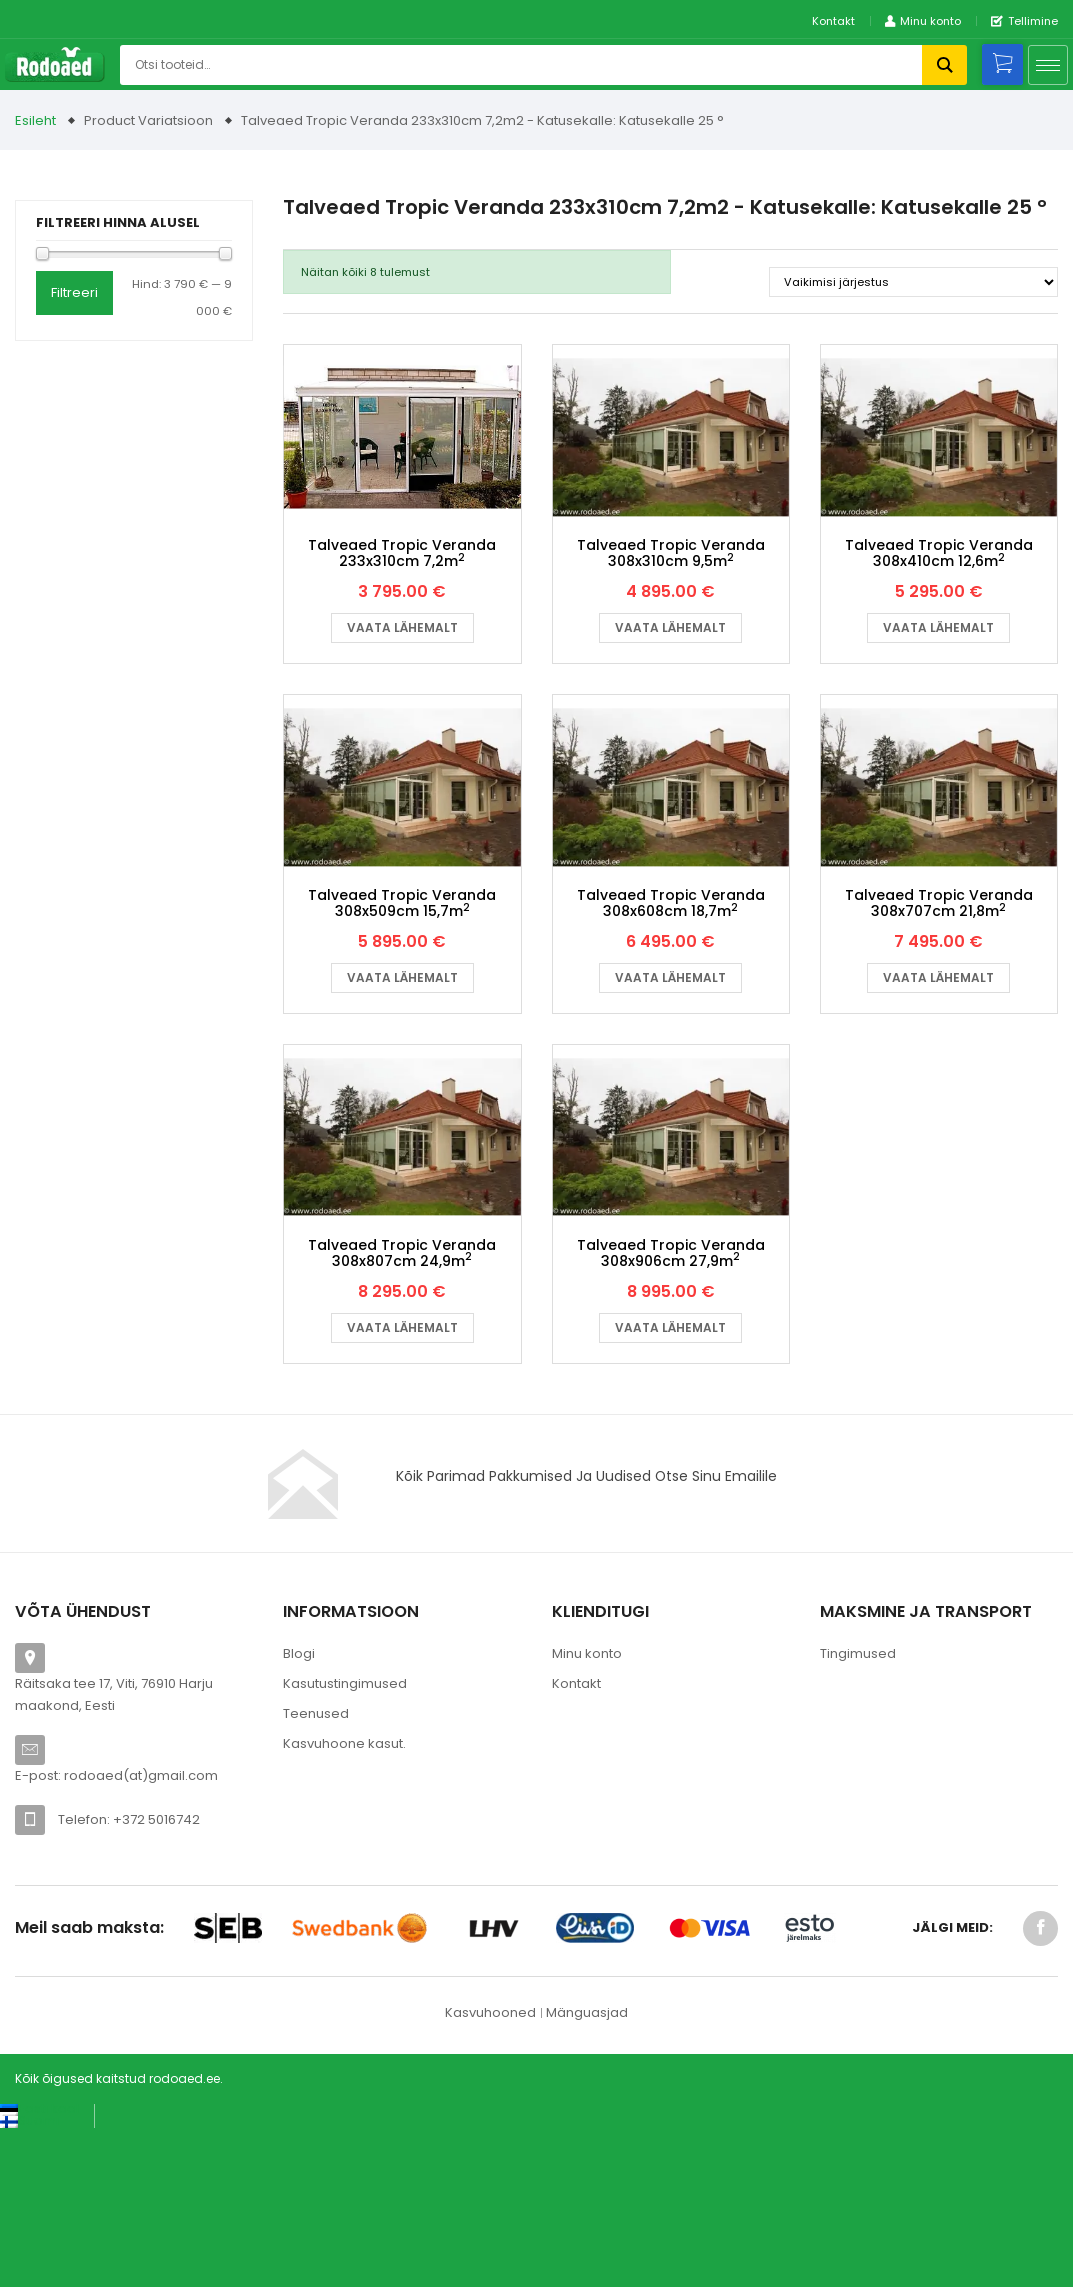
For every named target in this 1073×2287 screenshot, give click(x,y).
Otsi (944, 65)
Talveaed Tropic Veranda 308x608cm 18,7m (671, 1007)
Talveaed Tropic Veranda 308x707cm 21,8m (939, 1007)
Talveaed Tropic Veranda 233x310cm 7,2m (402, 605)
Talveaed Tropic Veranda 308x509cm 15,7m (402, 1007)
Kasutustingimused (345, 1839)
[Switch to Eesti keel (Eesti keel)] (39, 2265)
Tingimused (858, 1809)
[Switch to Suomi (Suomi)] (29, 2277)
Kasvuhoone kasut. (344, 1899)
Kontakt (833, 21)
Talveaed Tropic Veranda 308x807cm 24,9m (402, 1409)
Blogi (299, 1809)
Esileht (35, 120)
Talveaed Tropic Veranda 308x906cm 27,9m (671, 1409)
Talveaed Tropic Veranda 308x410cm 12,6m (939, 605)
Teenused (316, 1869)
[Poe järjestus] (913, 282)
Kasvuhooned (490, 2168)
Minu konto (587, 1809)
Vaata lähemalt (402, 679)
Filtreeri (74, 292)
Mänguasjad (587, 2168)
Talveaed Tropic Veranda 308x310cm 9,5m (671, 605)
